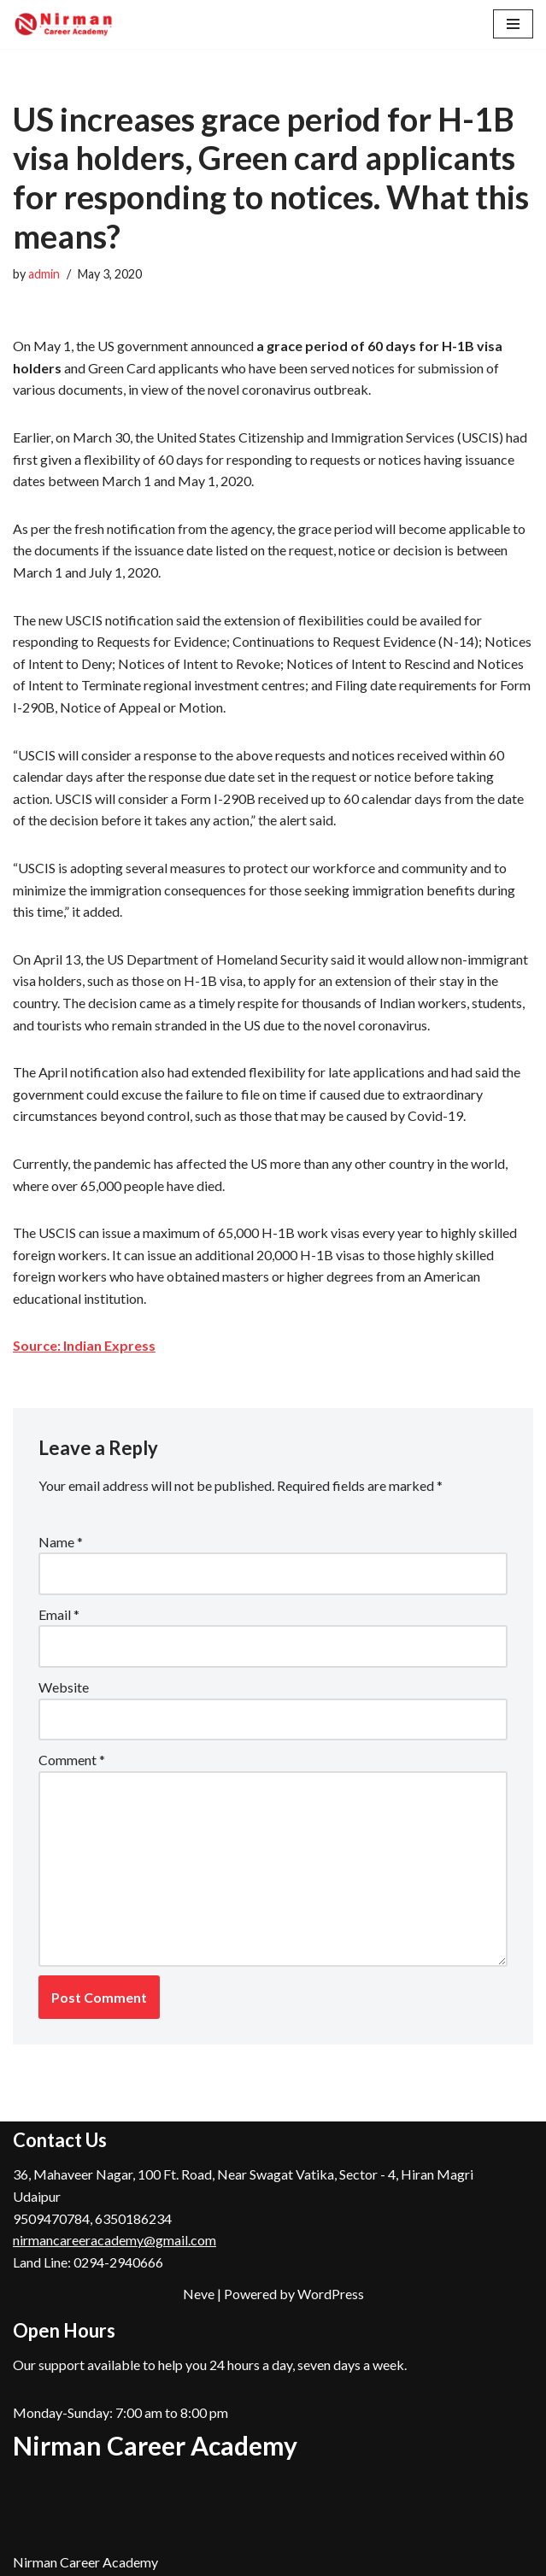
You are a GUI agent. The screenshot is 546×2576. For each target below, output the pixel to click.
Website (63, 1687)
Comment (71, 1760)
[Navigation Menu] (513, 23)
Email (58, 1614)
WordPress (330, 2294)
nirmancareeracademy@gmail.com (114, 2240)
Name (60, 1542)
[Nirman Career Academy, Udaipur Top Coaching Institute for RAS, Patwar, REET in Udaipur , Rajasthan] (64, 24)
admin (44, 274)
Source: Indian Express (84, 1345)
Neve (198, 2294)
